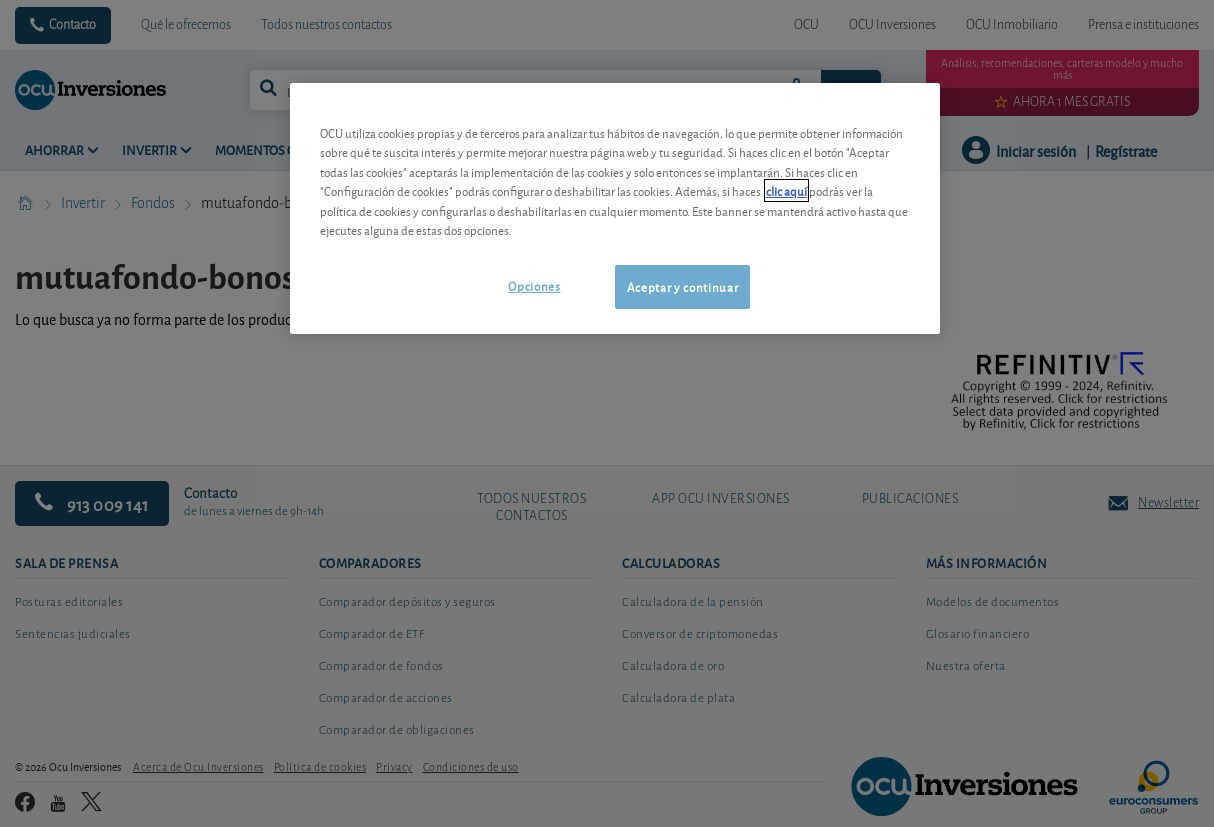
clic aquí (786, 190)
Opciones (534, 285)
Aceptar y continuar (682, 286)
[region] (615, 208)
